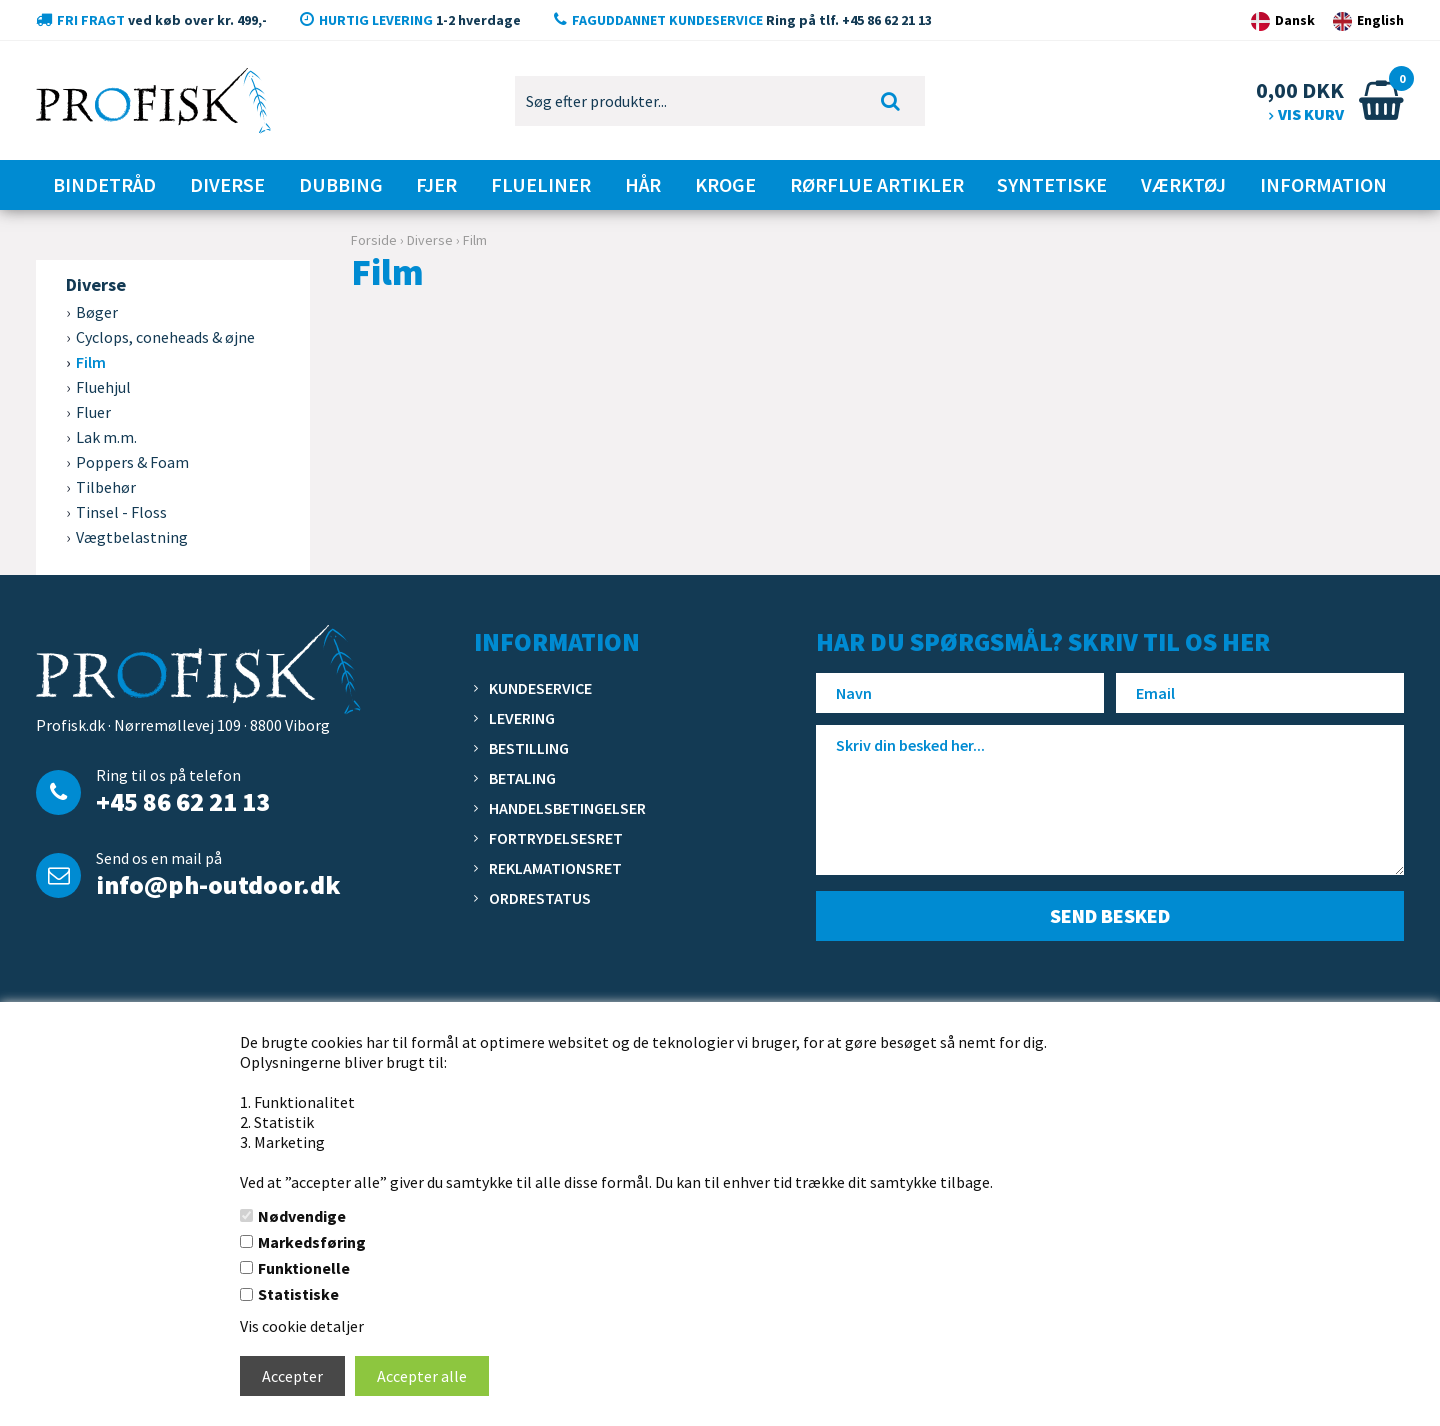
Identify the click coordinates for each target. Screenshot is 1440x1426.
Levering (522, 718)
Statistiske (298, 1294)
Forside (374, 240)
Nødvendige (302, 1216)
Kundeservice (540, 688)
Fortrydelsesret (556, 838)
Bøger (97, 312)
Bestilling (529, 748)
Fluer (93, 412)
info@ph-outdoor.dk (218, 884)
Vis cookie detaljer (302, 1326)
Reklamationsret (555, 868)
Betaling (522, 778)
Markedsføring (312, 1242)
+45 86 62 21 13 (183, 801)
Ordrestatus (540, 898)
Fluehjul (103, 387)
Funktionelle (304, 1268)
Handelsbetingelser (567, 808)
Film (91, 362)
